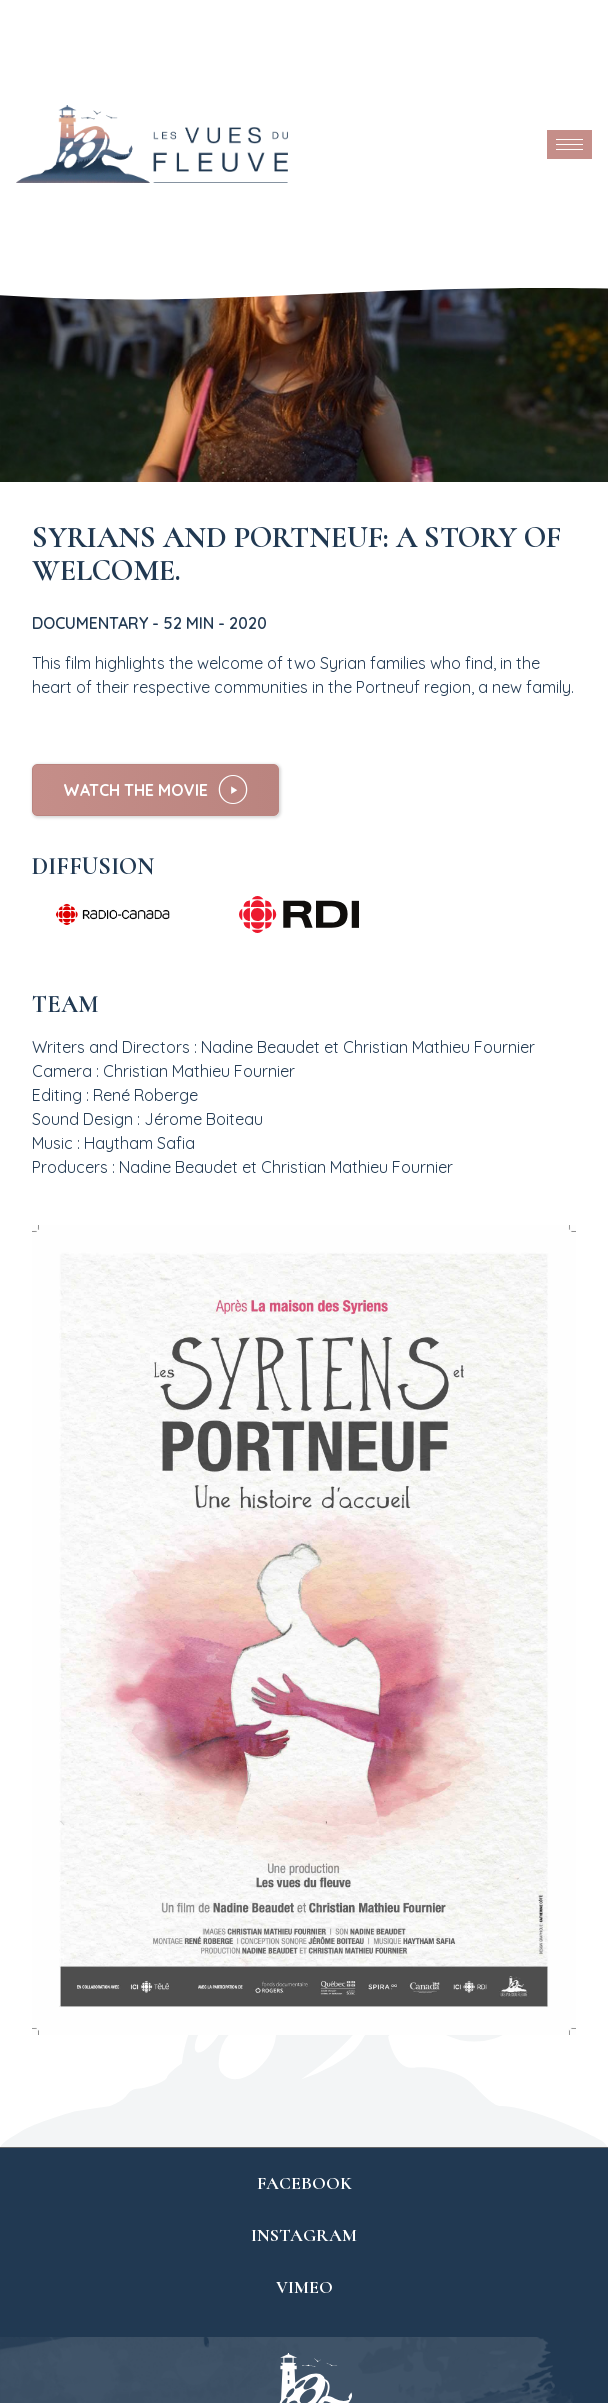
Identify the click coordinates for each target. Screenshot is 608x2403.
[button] (155, 790)
